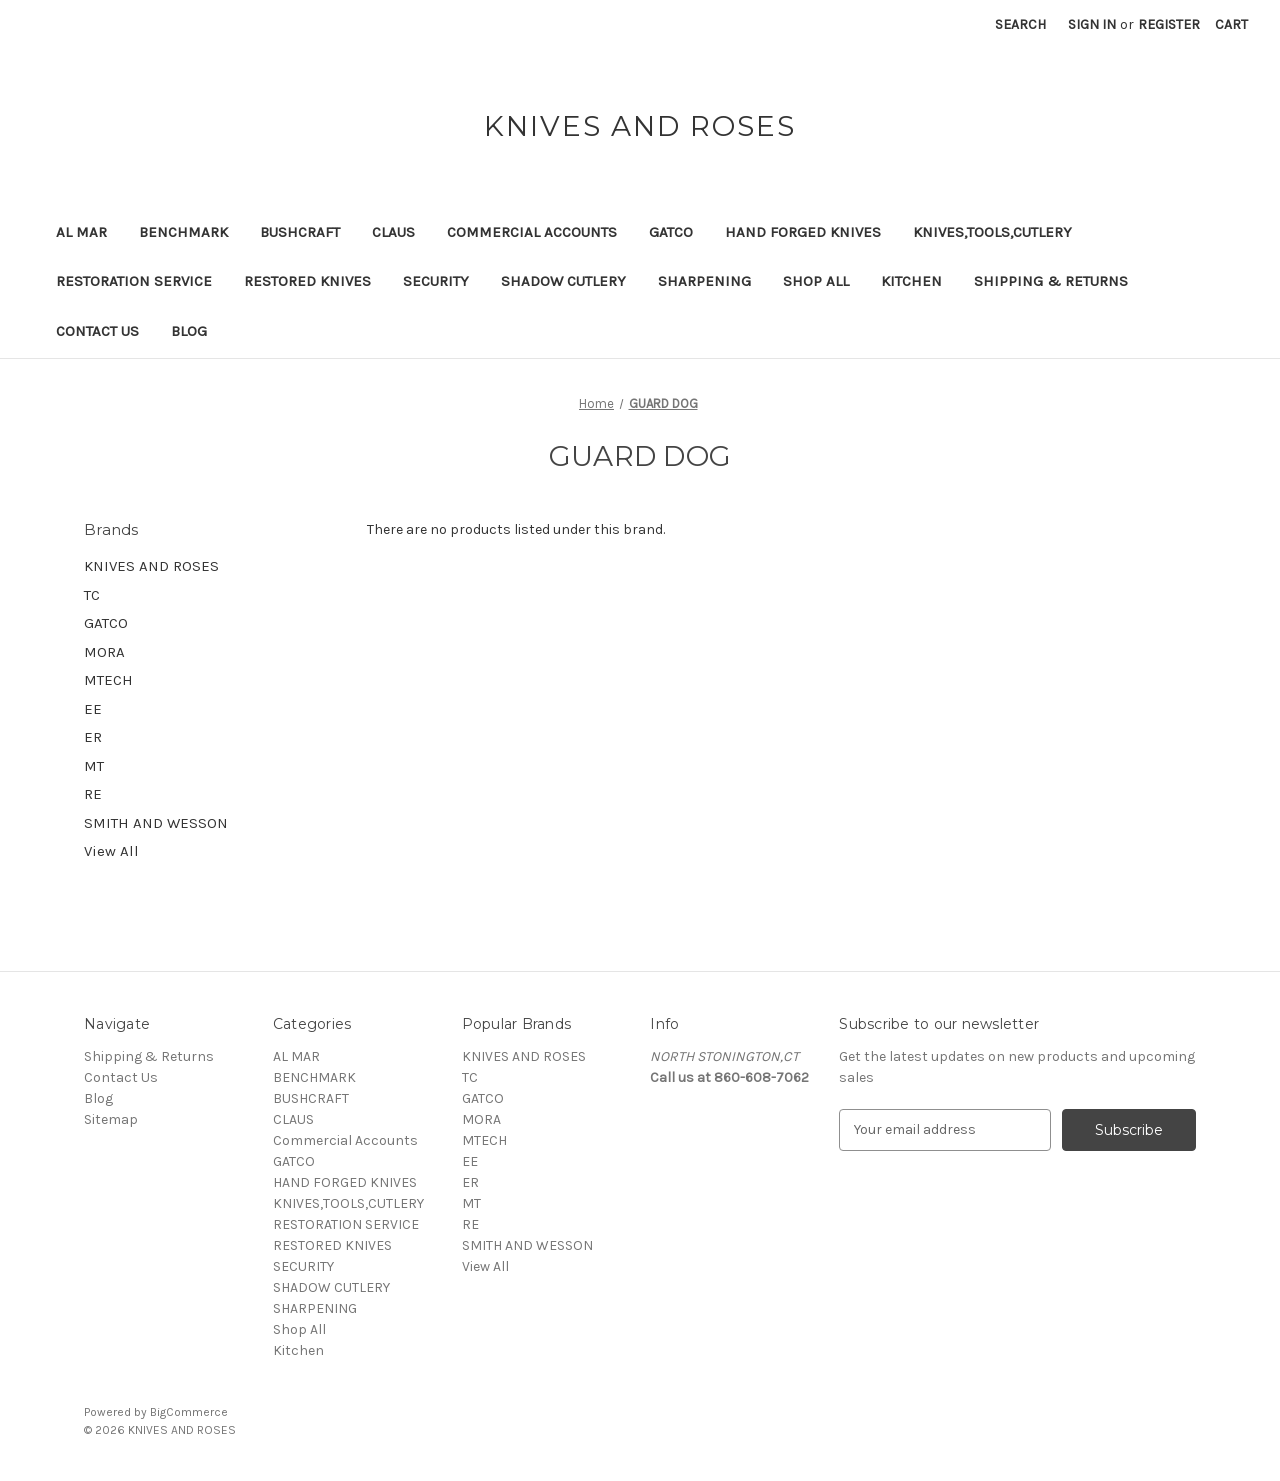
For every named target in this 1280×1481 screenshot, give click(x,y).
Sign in (1092, 24)
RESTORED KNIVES (307, 281)
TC (92, 595)
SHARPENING (704, 281)
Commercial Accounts (532, 232)
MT (94, 766)
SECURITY (436, 281)
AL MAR (81, 232)
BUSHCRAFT (300, 232)
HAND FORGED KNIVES (803, 232)
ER (93, 737)
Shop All (816, 281)
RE (93, 794)
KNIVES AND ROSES (151, 566)
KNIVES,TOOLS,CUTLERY (992, 232)
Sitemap (111, 1119)
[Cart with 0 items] (1231, 24)
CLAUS (393, 232)
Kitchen (911, 281)
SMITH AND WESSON (156, 823)
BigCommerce (189, 1412)
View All (111, 851)
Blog (189, 331)
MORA (104, 652)
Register (1169, 24)
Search (1020, 24)
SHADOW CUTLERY (563, 281)
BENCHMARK (183, 232)
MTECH (108, 680)
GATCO (671, 232)
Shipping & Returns (1051, 281)
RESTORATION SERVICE (134, 281)
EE (93, 709)
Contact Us (97, 331)
